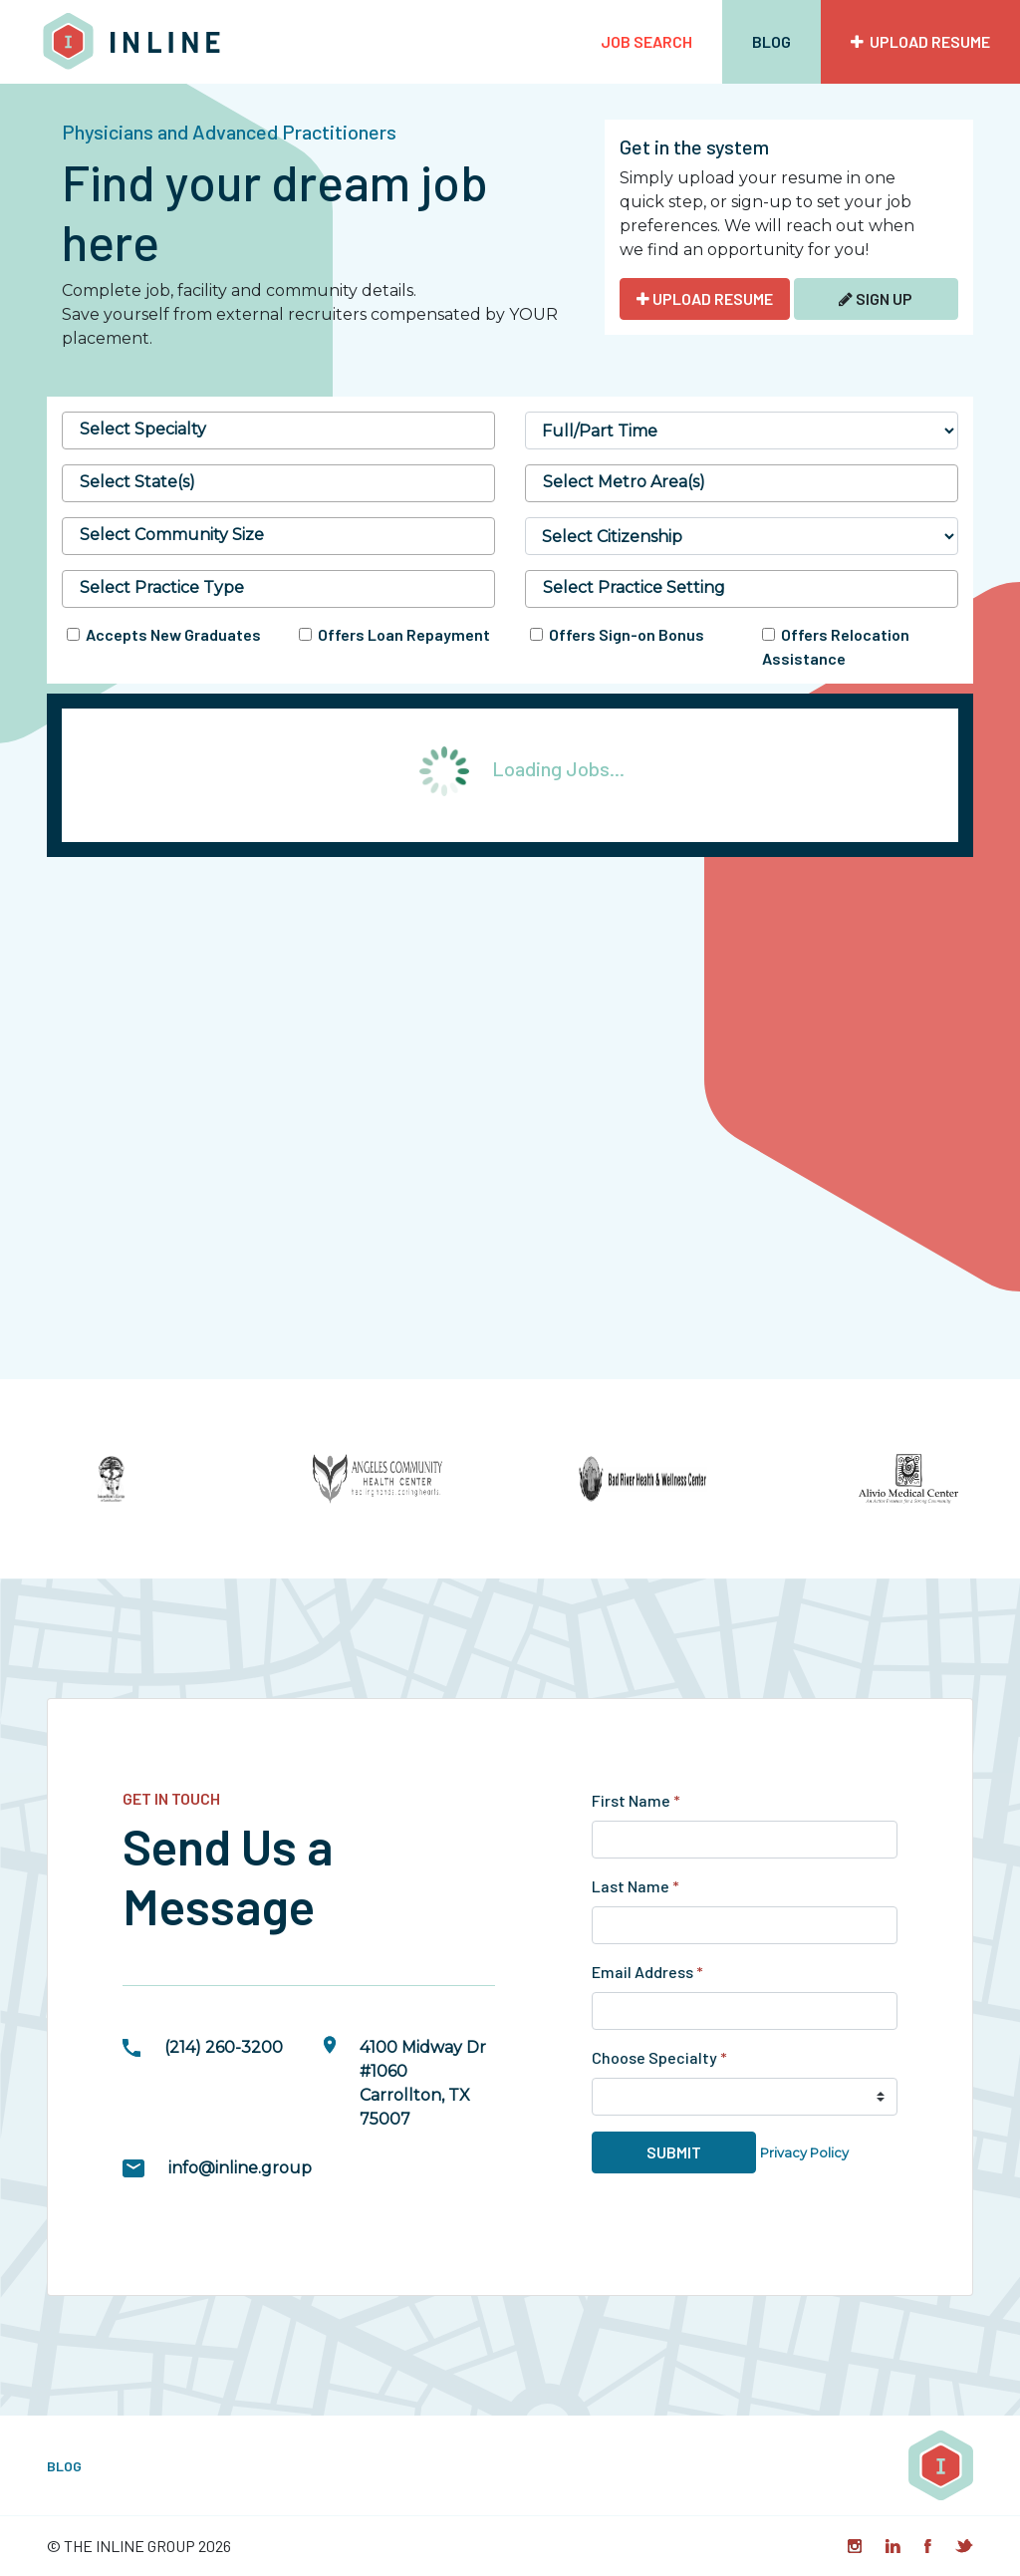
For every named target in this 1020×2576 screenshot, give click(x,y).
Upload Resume (920, 41)
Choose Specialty (659, 2057)
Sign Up (875, 298)
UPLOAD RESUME (705, 298)
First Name (636, 1800)
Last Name (635, 1885)
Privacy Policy (804, 2153)
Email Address (647, 1971)
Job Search (646, 41)
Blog (771, 41)
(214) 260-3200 (223, 2047)
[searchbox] (278, 429)
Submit (673, 2152)
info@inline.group (240, 2167)
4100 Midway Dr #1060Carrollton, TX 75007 (423, 2083)
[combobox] (278, 430)
